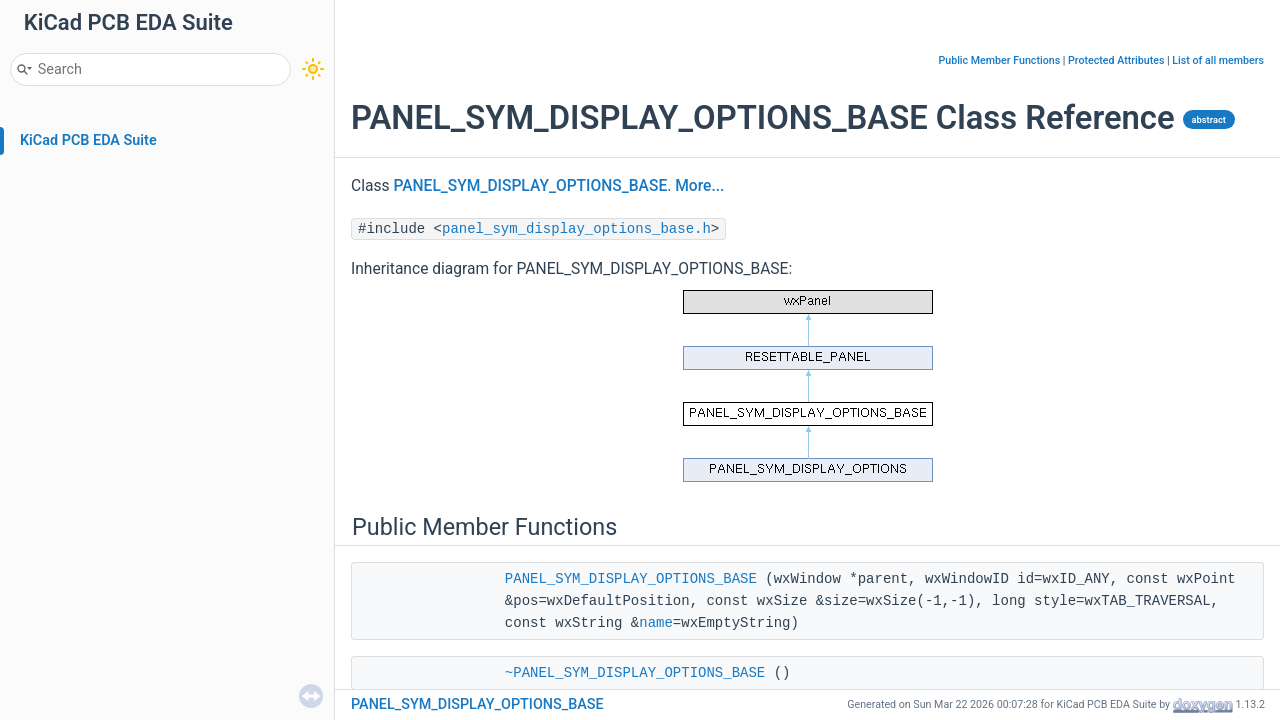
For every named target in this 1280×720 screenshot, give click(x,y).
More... (699, 186)
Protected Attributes (1116, 60)
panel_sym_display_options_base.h (576, 229)
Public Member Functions (999, 60)
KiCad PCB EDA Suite (88, 140)
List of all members (1218, 60)
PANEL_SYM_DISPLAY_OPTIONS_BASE (530, 186)
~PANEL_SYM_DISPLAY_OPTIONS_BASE (635, 673)
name (656, 623)
